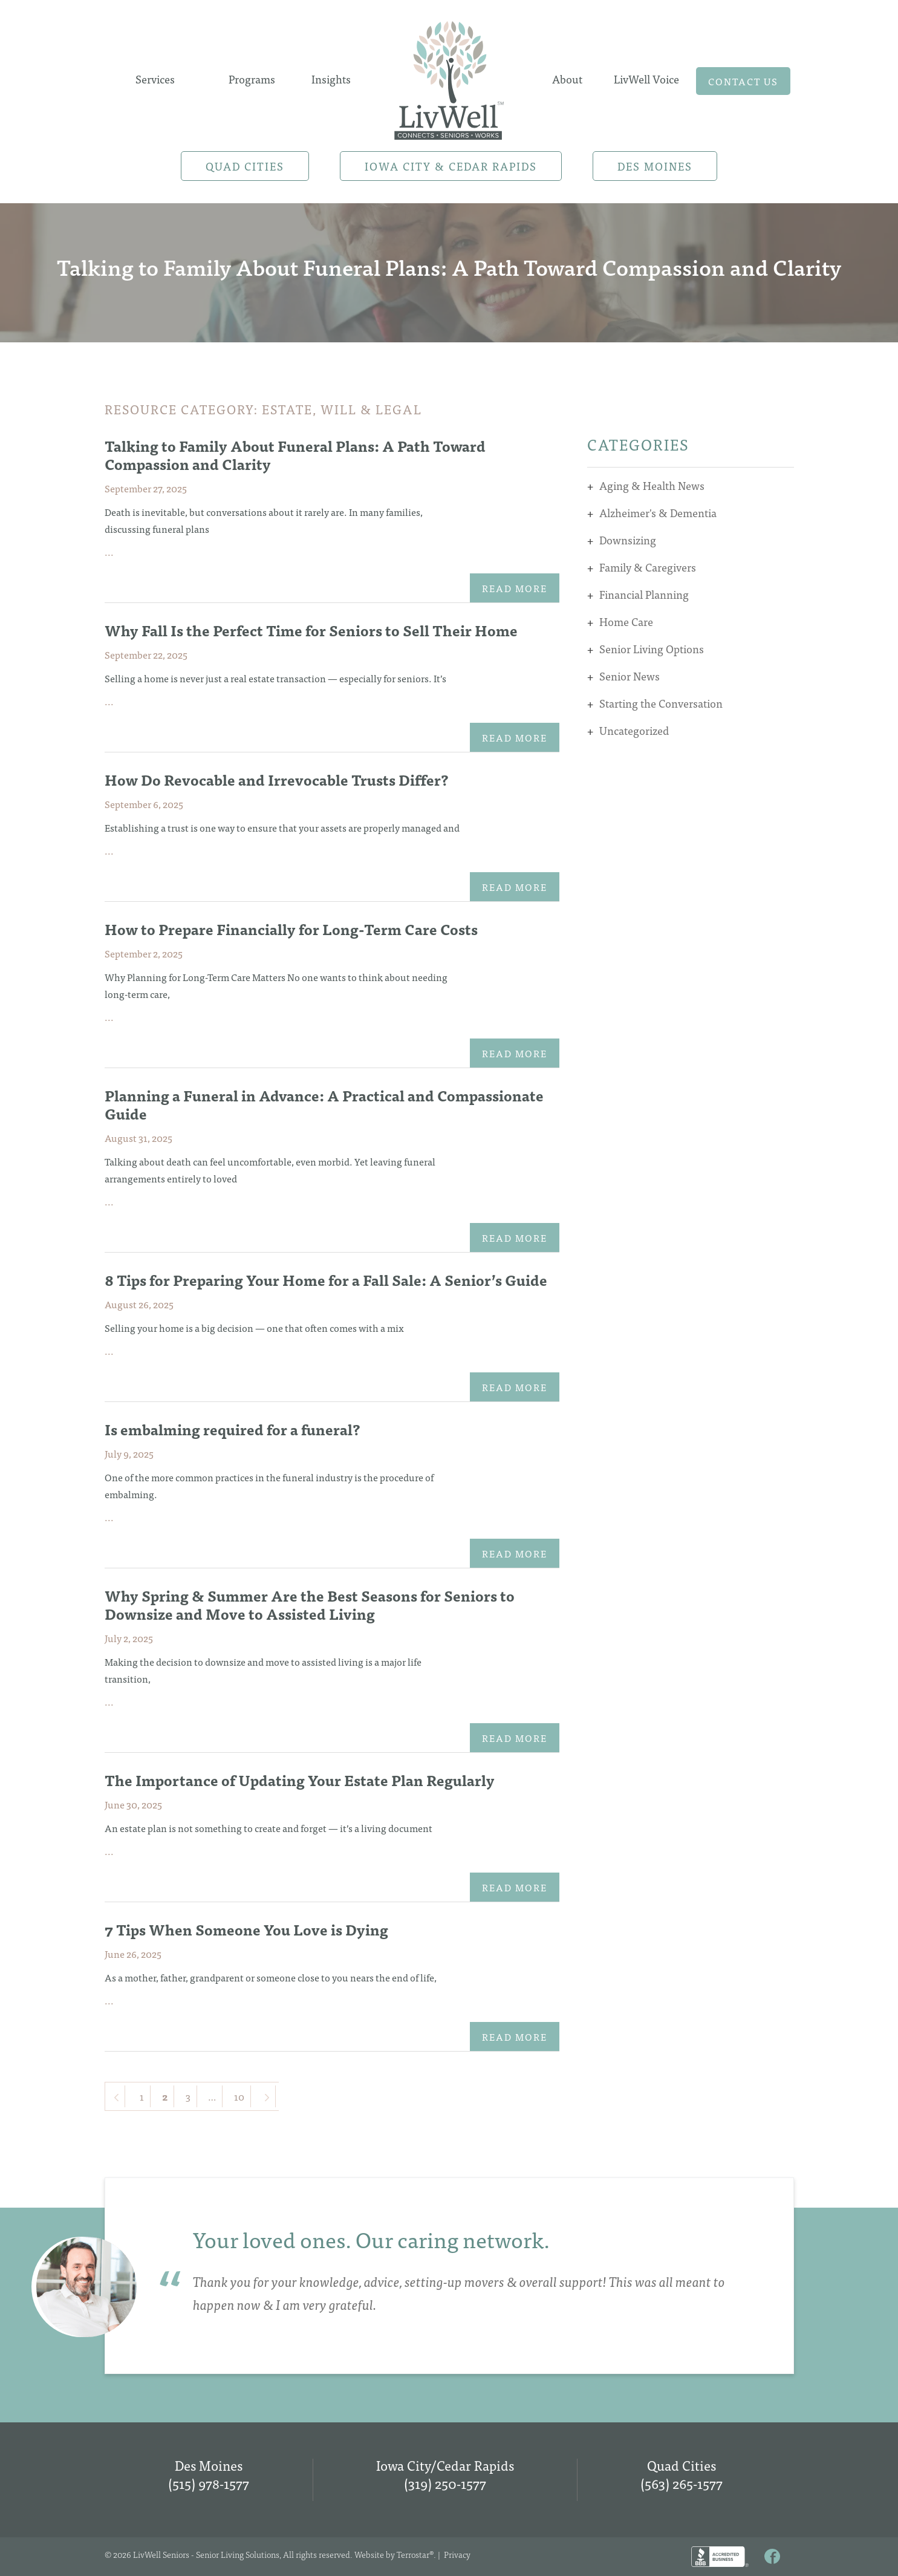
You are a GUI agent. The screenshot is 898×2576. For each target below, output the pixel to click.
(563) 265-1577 (681, 2483)
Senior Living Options (651, 648)
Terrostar (413, 2554)
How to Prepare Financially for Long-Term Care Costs (291, 929)
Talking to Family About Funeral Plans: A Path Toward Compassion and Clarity (295, 454)
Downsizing (627, 540)
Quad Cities (245, 166)
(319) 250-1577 (445, 2483)
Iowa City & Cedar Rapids (451, 166)
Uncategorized (634, 730)
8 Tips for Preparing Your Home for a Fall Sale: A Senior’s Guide (326, 1279)
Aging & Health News (651, 485)
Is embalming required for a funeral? (232, 1429)
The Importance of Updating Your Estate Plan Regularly (300, 1780)
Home (449, 77)
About (567, 79)
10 (239, 2096)
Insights (331, 79)
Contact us (743, 81)
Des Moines (654, 166)
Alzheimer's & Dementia (658, 512)
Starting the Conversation (661, 703)
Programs (252, 79)
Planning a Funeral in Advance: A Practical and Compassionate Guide (324, 1104)
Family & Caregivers (647, 567)
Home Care (626, 621)
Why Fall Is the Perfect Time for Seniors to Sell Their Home (311, 630)
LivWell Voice (646, 79)
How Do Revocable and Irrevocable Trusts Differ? (277, 779)
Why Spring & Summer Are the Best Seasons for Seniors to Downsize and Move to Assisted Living (310, 1604)
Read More (514, 588)
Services (155, 79)
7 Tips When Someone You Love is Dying (248, 1929)
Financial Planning (644, 594)
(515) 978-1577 (208, 2483)
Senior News (629, 676)
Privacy (457, 2554)
